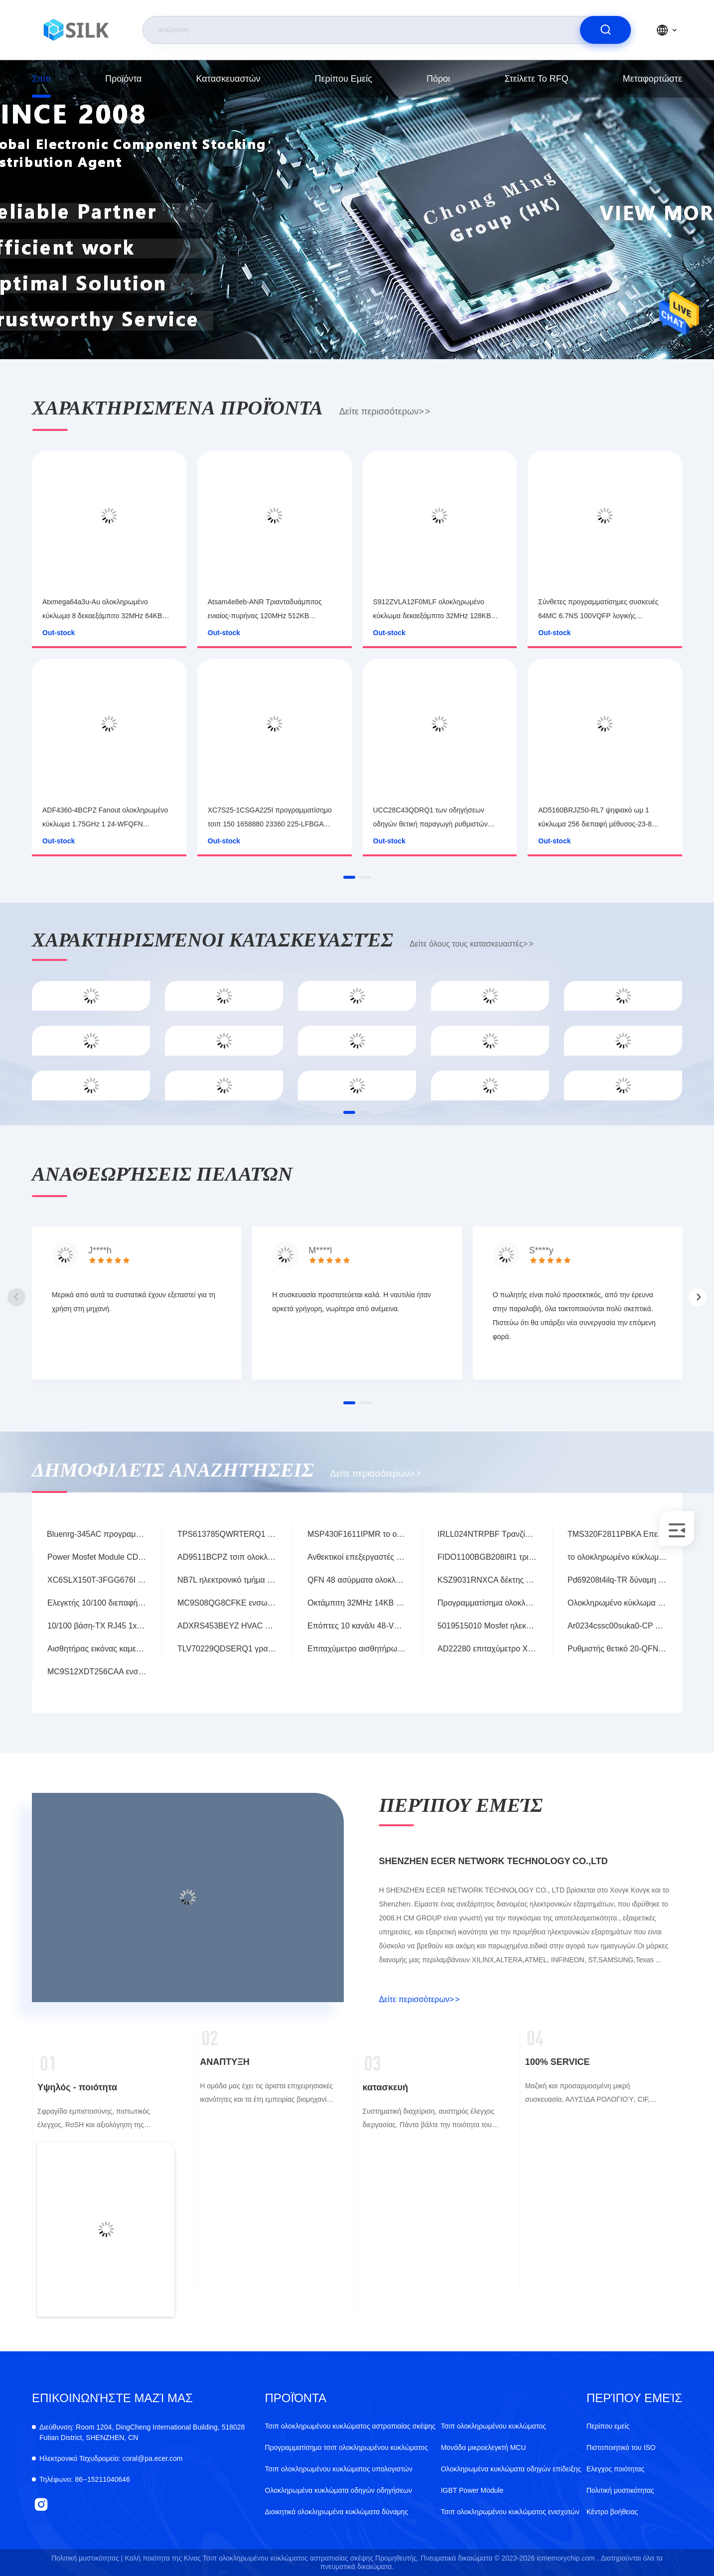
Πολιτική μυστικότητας (620, 2490)
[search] (605, 30)
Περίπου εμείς (343, 79)
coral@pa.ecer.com (110, 2458)
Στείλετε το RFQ (536, 79)
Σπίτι (41, 79)
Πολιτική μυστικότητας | (87, 2558)
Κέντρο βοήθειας (612, 2512)
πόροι (438, 79)
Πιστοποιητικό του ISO (621, 2447)
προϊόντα (123, 79)
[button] (349, 877)
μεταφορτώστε (652, 79)
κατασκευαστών (228, 79)
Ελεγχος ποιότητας (615, 2469)
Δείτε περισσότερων (384, 411)
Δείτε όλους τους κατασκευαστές (471, 944)
